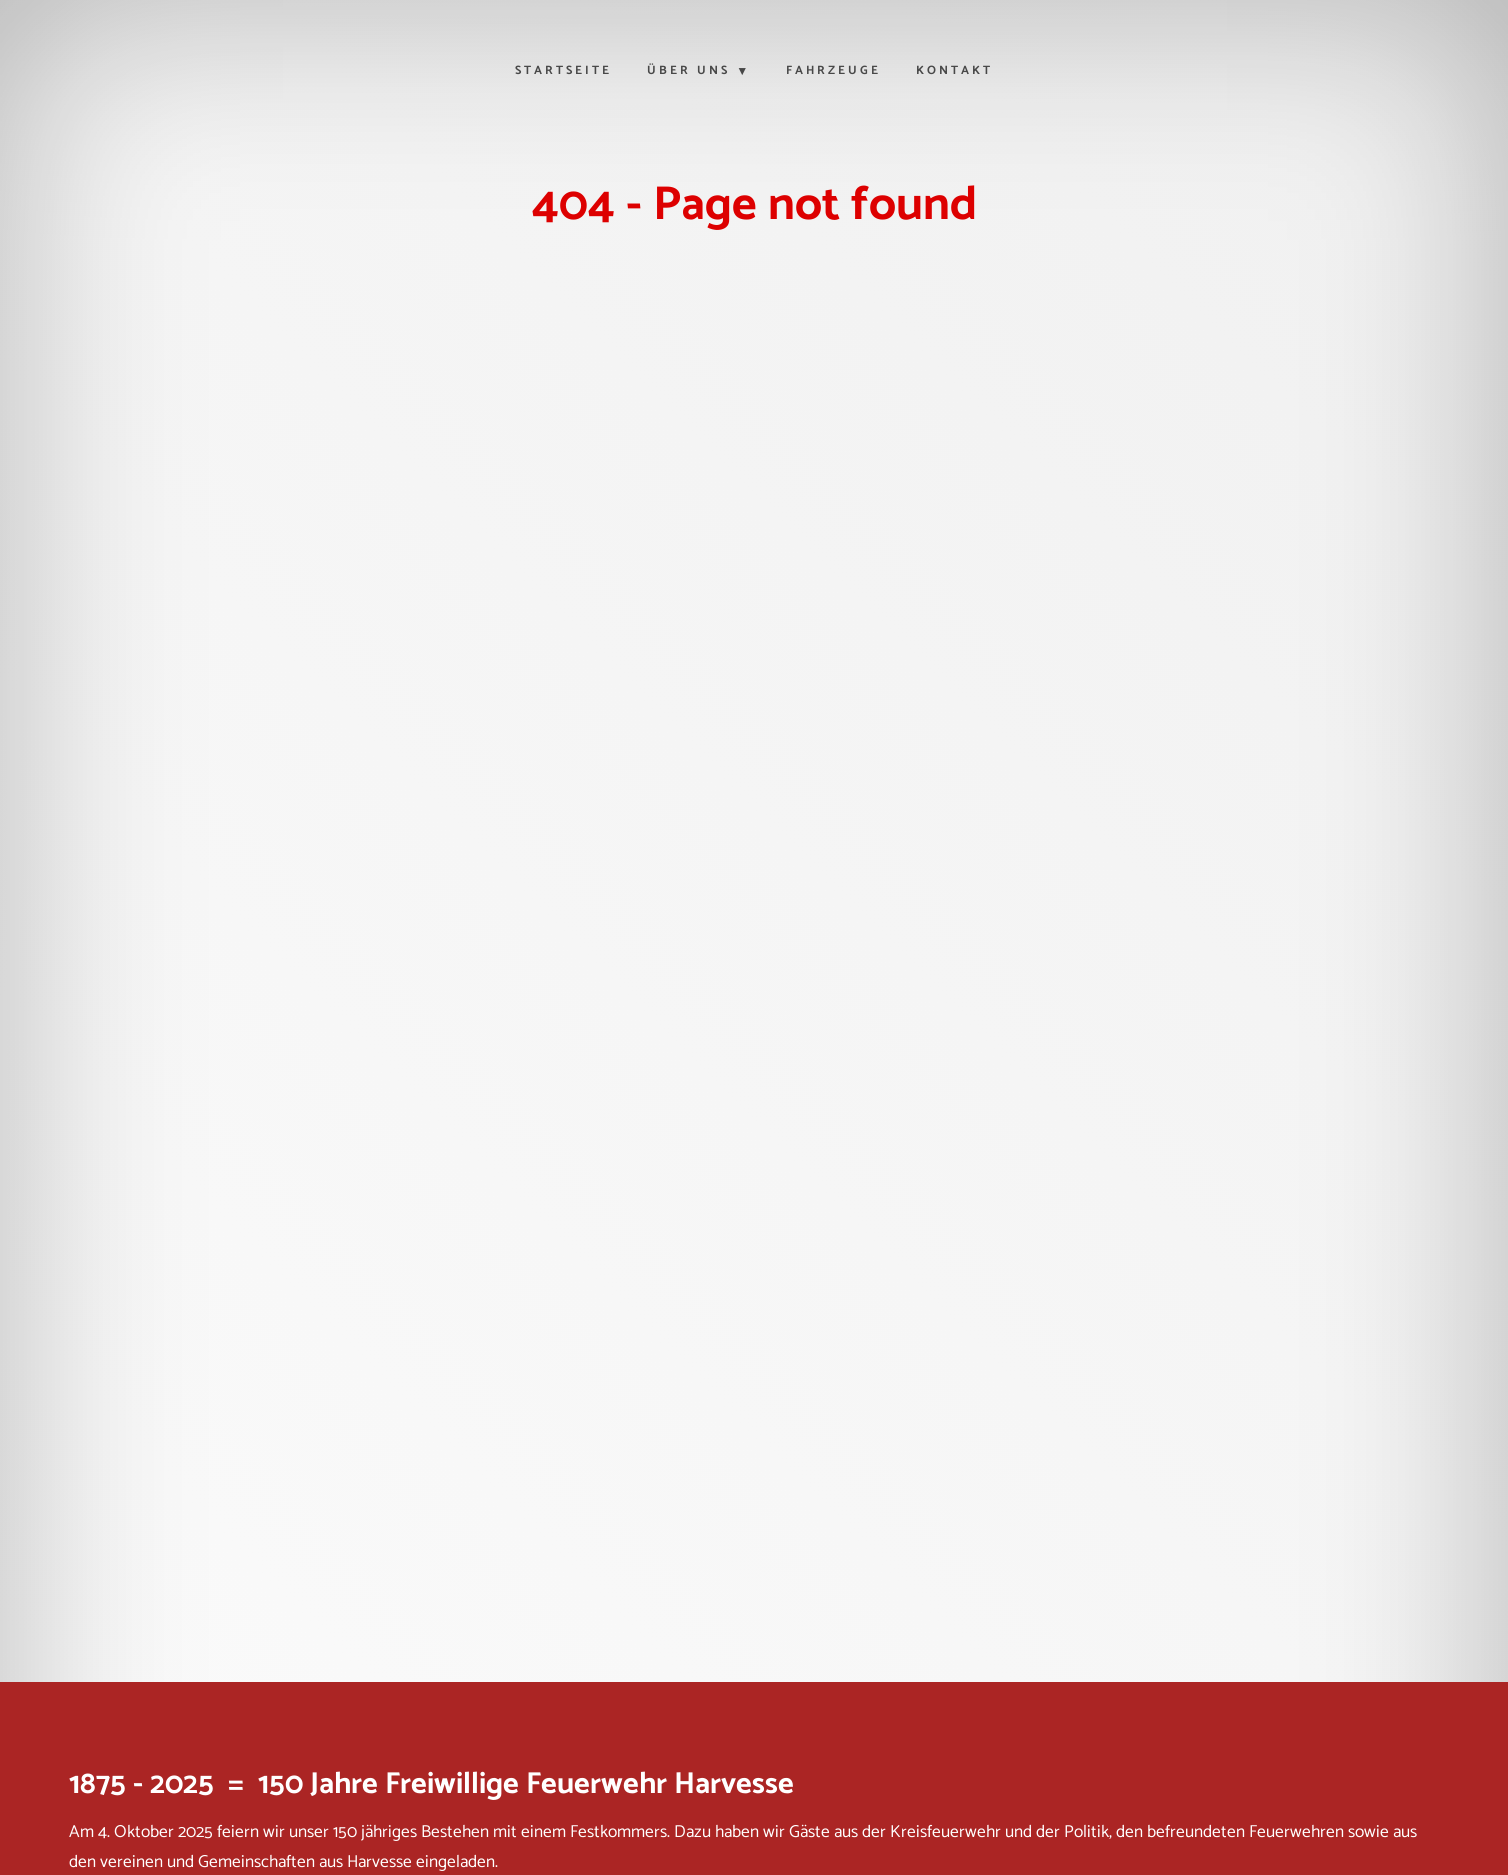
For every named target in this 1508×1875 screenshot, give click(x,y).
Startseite (563, 72)
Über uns (688, 72)
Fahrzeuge (833, 72)
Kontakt (954, 72)
